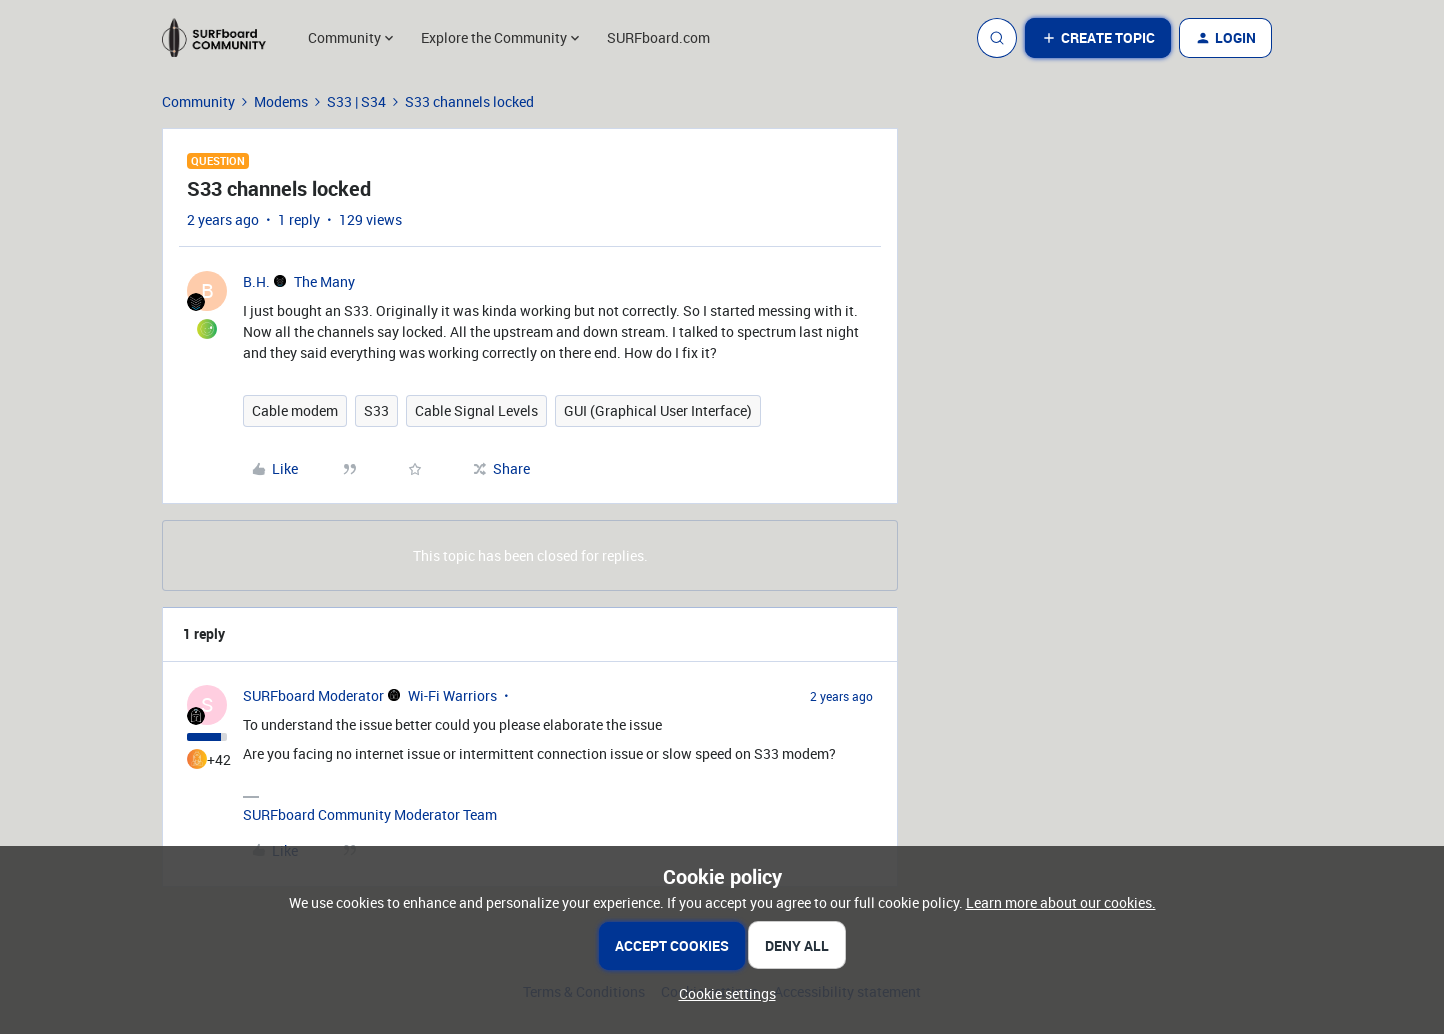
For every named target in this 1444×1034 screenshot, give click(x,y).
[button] (1098, 38)
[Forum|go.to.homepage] (223, 38)
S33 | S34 (356, 101)
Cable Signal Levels (476, 410)
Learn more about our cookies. (1061, 902)
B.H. (256, 281)
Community (198, 101)
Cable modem (295, 410)
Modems (281, 101)
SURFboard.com (658, 37)
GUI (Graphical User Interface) (658, 410)
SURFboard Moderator (313, 695)
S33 (376, 410)
